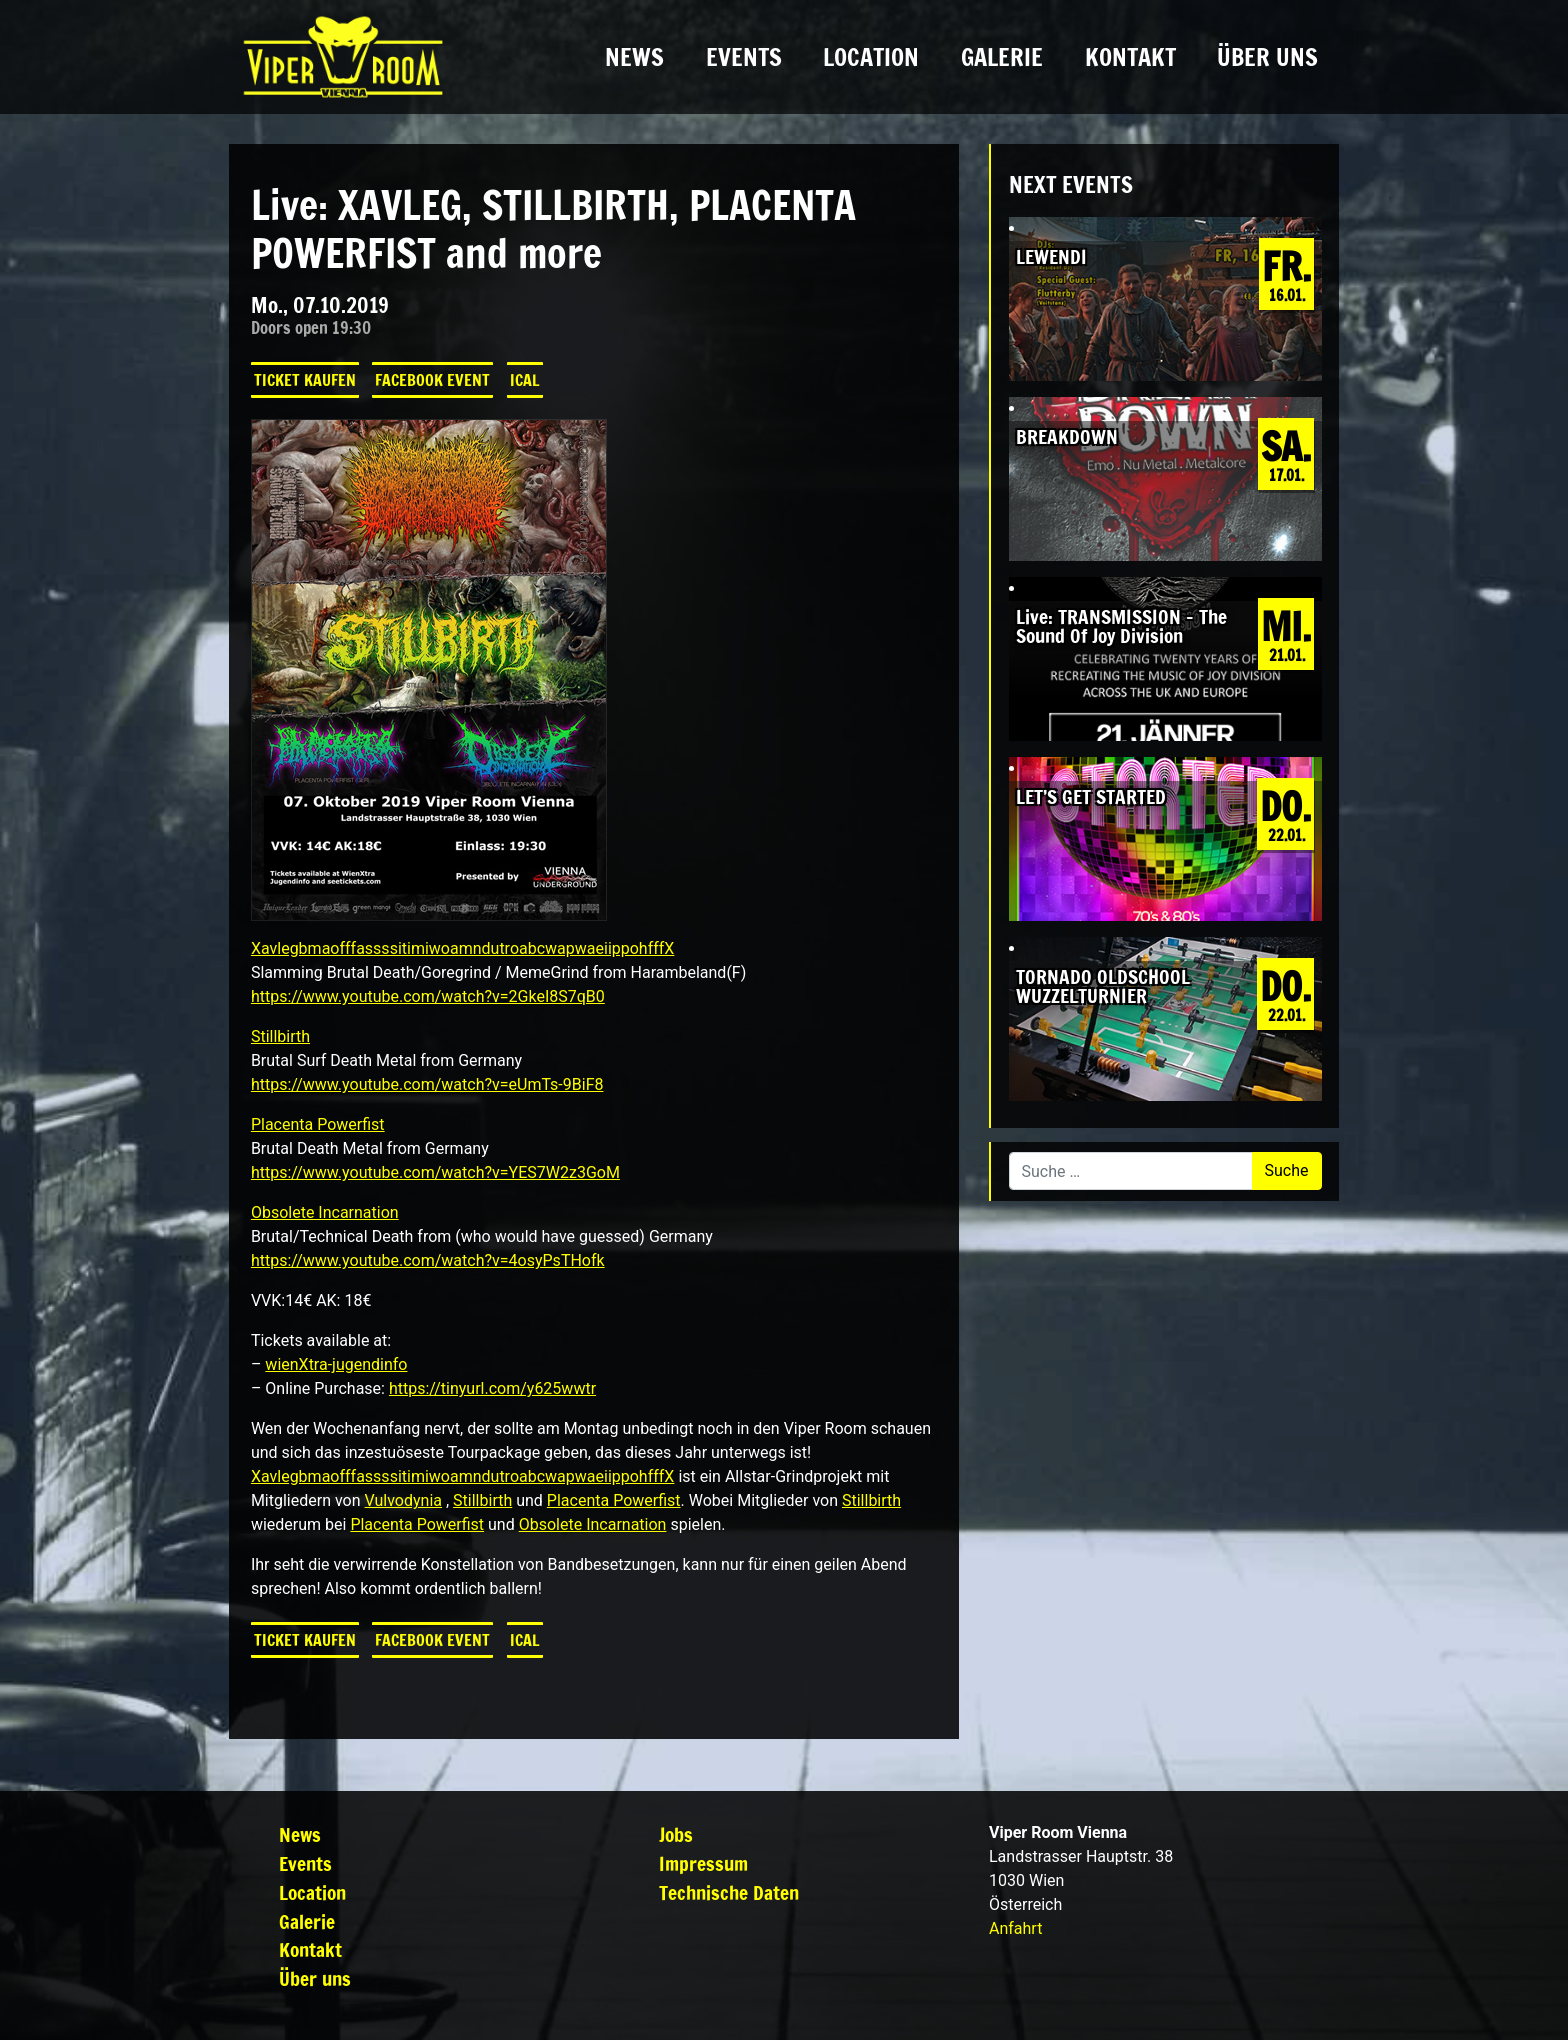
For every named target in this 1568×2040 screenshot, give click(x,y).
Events (744, 57)
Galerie (1002, 57)
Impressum (703, 1863)
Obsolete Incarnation (325, 1212)
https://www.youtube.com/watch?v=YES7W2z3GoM (435, 1172)
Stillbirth (280, 1036)
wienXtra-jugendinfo (336, 1364)
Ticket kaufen (305, 380)
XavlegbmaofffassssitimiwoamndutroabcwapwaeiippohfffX (463, 948)
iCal (525, 380)
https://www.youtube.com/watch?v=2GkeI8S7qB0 (428, 996)
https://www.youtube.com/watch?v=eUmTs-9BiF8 (427, 1084)
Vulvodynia (403, 1500)
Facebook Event (432, 380)
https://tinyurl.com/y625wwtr (492, 1388)
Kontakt (1130, 57)
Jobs (676, 1834)
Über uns (1267, 57)
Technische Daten (729, 1892)
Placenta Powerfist (318, 1124)
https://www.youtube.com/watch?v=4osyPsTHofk (428, 1260)
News (634, 57)
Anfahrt (1015, 1928)
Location (871, 57)
